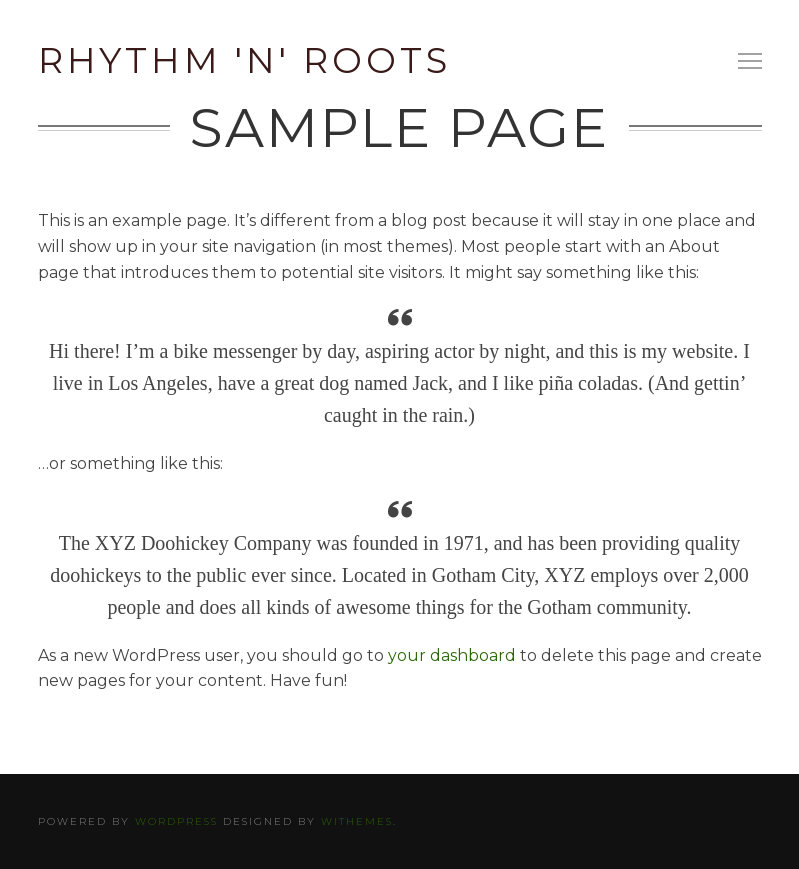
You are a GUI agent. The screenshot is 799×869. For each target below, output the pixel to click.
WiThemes (357, 821)
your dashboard (452, 655)
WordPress (176, 821)
